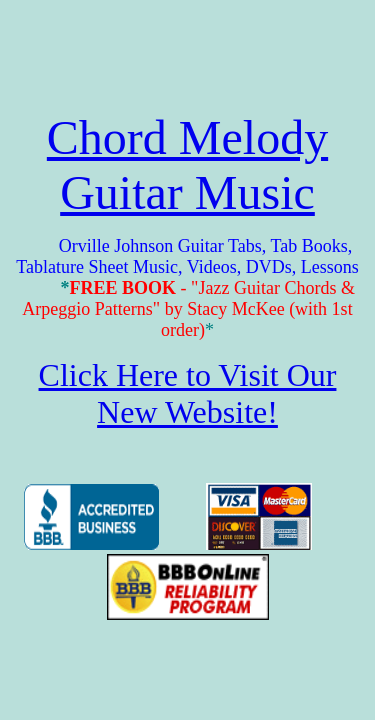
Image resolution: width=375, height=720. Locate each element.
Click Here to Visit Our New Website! (188, 393)
